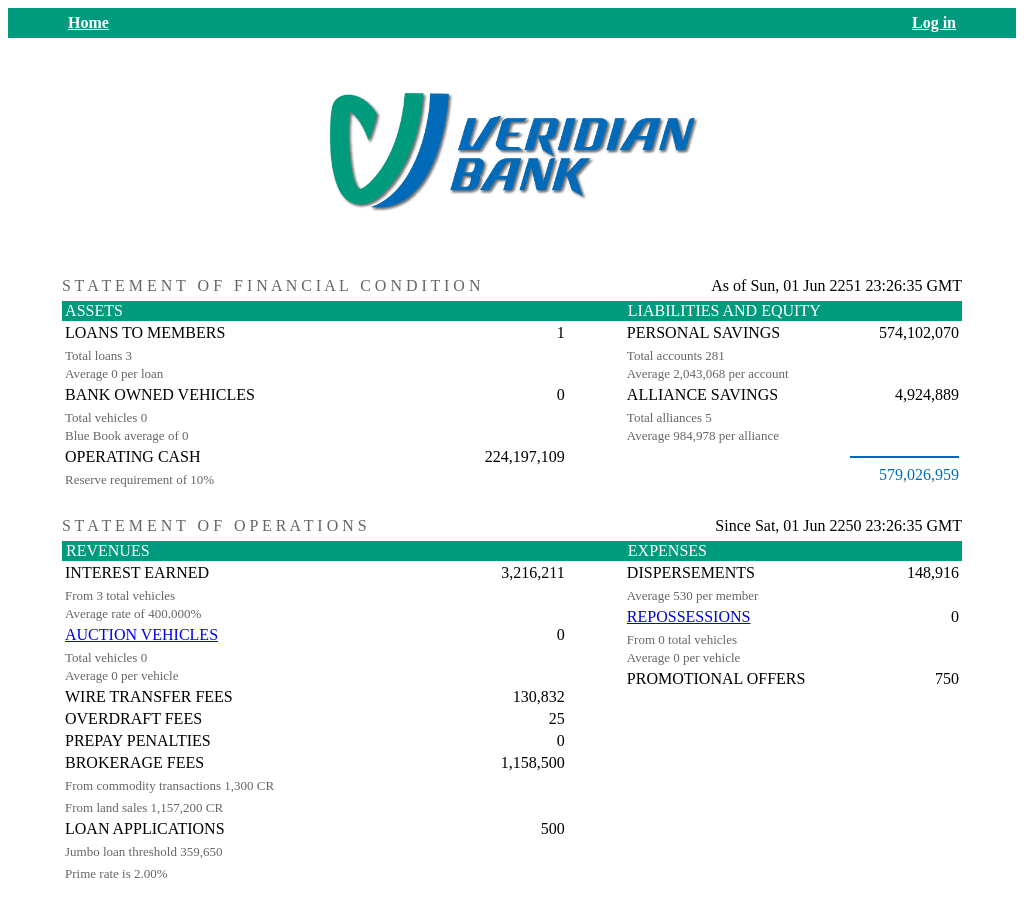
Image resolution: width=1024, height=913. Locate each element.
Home (88, 22)
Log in (934, 22)
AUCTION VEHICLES (141, 634)
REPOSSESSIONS (689, 616)
